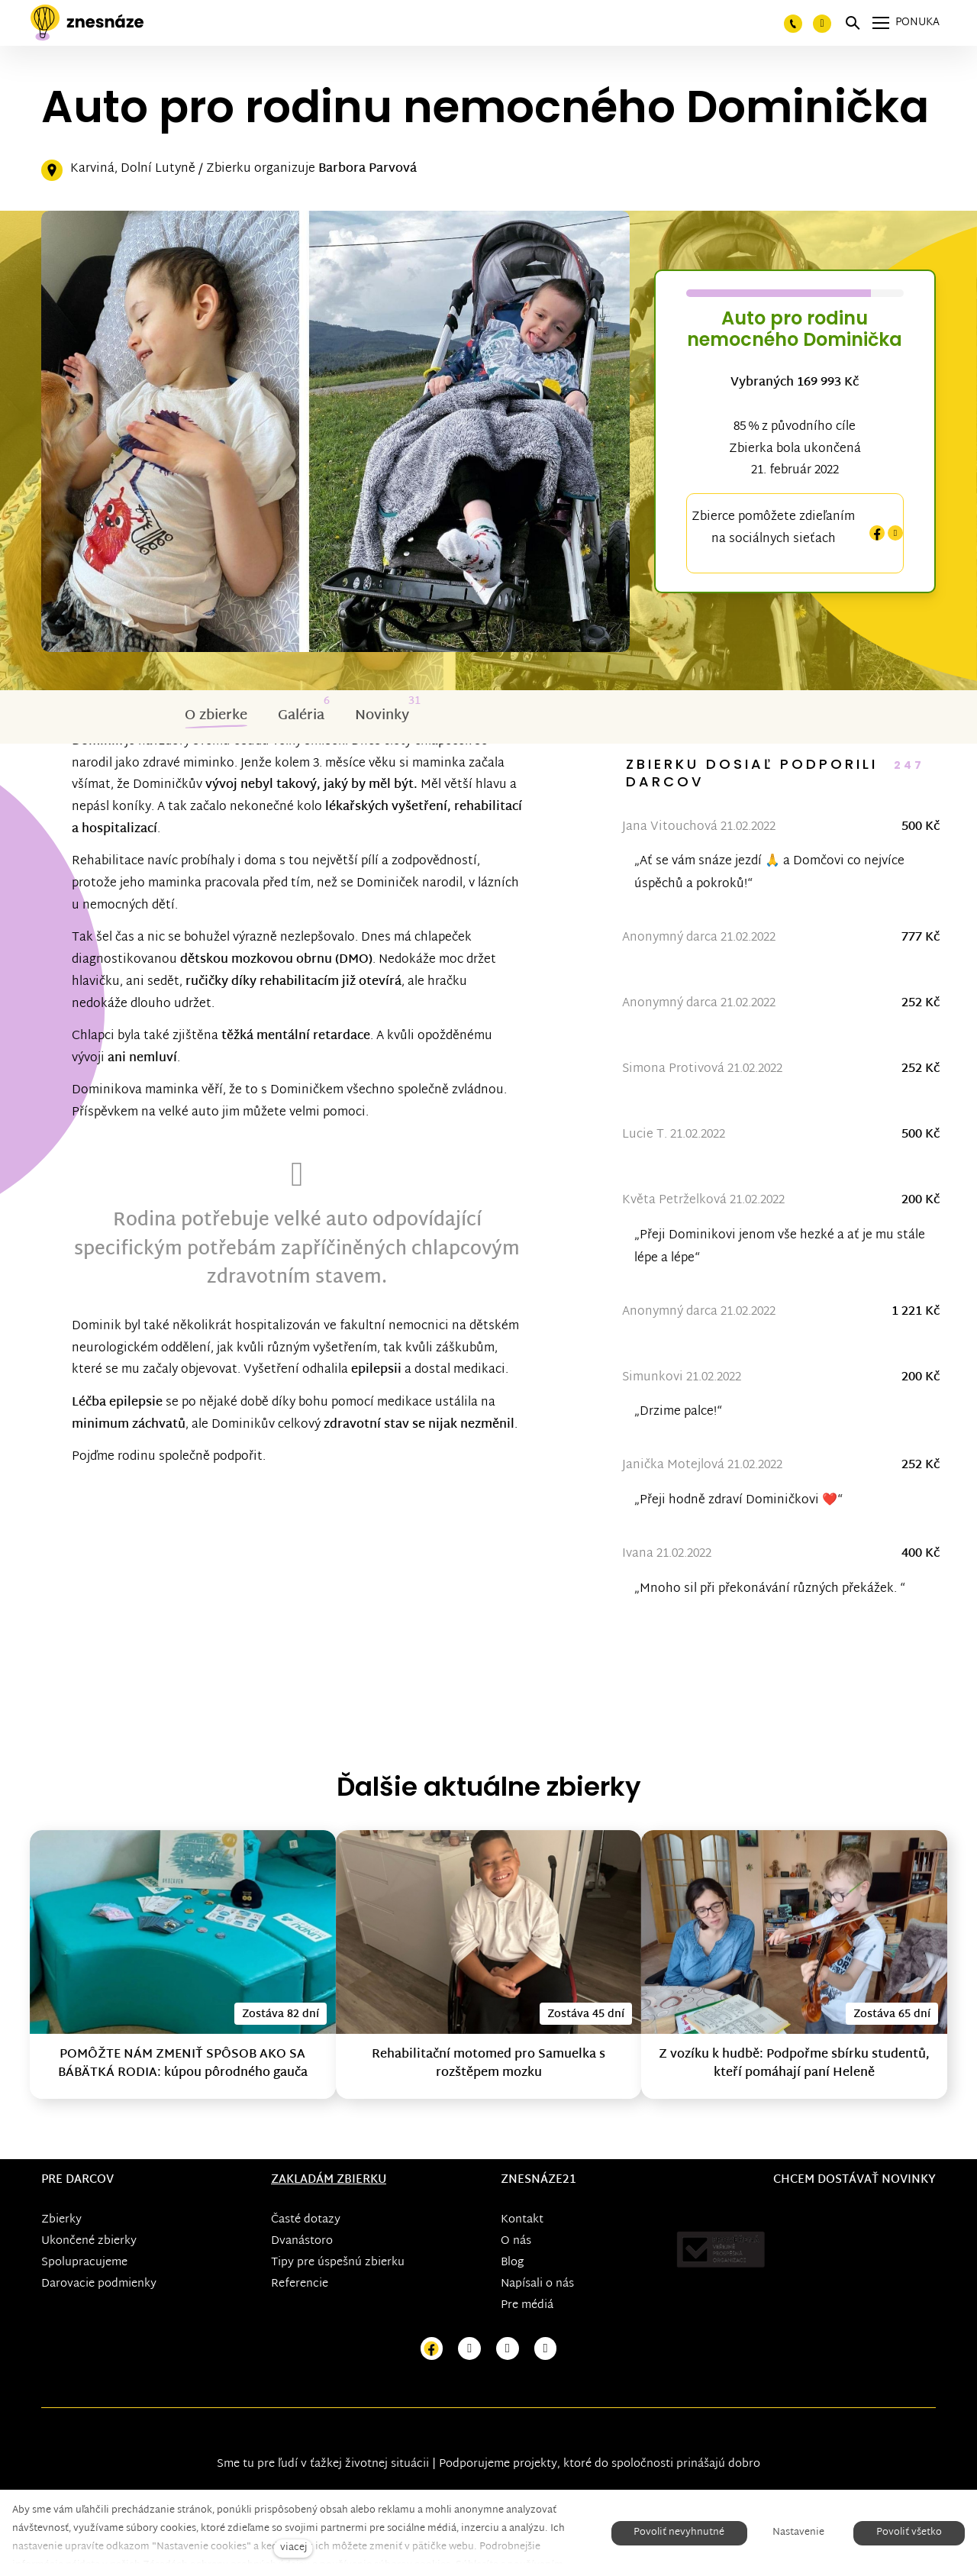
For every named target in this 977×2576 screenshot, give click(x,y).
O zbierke (216, 715)
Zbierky (61, 2220)
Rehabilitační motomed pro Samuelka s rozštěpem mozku (488, 2064)
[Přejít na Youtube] (507, 2349)
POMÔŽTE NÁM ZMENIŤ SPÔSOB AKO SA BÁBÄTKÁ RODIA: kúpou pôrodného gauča (183, 2064)
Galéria (301, 715)
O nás (516, 2241)
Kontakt (522, 2220)
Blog (512, 2262)
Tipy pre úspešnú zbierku (338, 2262)
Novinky (382, 715)
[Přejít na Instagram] (469, 2349)
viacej (293, 2548)
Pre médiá (527, 2305)
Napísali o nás (537, 2284)
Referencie (299, 2284)
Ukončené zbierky (89, 2241)
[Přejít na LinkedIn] (545, 2349)
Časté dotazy (305, 2220)
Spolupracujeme (84, 2262)
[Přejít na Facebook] (432, 2349)
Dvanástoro (302, 2241)
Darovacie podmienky (98, 2284)
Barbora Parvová (367, 169)
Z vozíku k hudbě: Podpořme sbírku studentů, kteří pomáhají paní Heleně (794, 2064)
